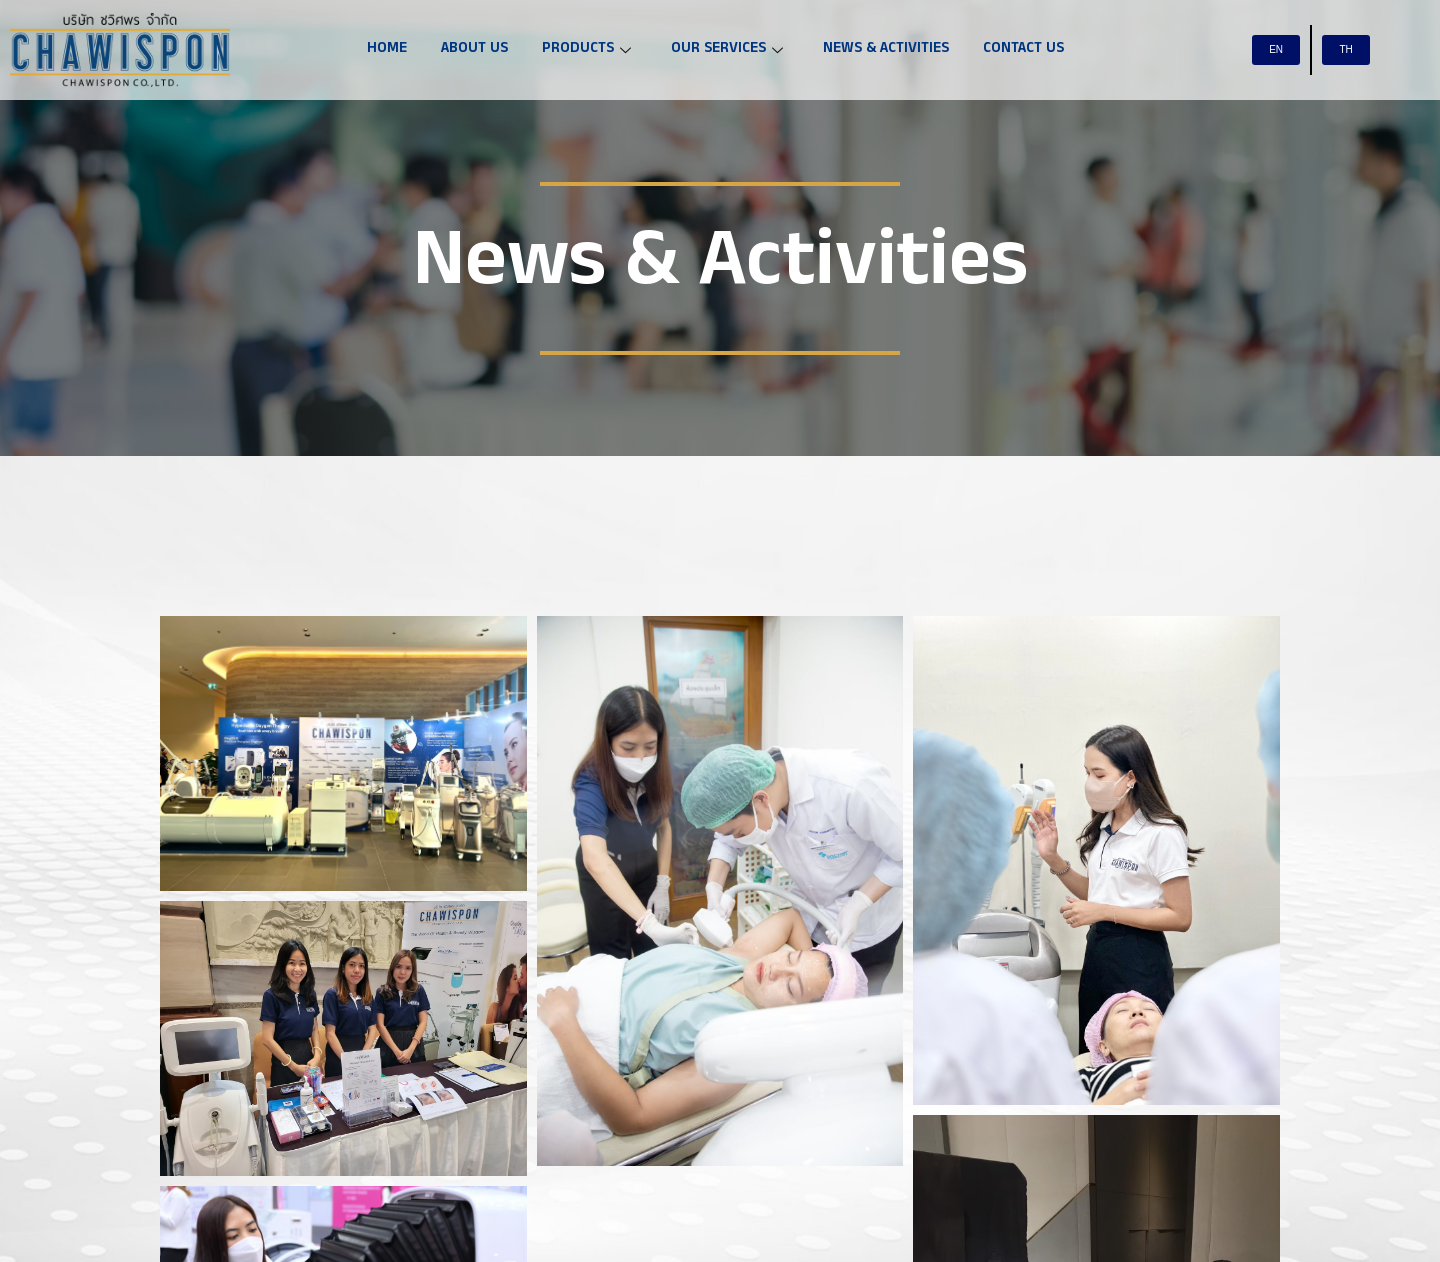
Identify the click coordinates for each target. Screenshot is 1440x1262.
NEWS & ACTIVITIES (886, 49)
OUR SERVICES (727, 49)
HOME (387, 49)
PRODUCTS (586, 49)
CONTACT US (1023, 49)
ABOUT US (474, 49)
